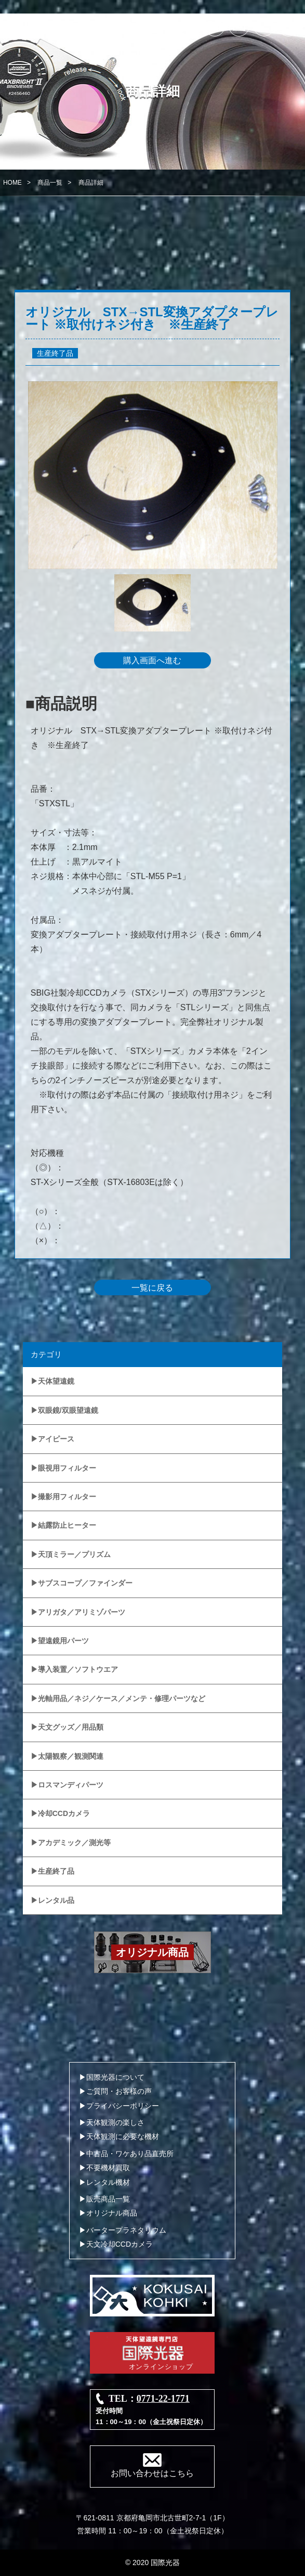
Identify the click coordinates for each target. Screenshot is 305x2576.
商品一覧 (49, 182)
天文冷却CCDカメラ (119, 2244)
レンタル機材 (108, 2182)
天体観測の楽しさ (115, 2122)
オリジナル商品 (111, 2213)
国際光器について (115, 2077)
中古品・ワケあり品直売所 (130, 2153)
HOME (12, 182)
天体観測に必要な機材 (122, 2136)
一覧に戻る (152, 1287)
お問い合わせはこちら (152, 2473)
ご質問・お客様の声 (119, 2091)
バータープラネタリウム (126, 2230)
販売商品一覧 (108, 2199)
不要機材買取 (108, 2167)
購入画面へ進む (152, 660)
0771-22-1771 (163, 2398)
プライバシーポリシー (122, 2106)
